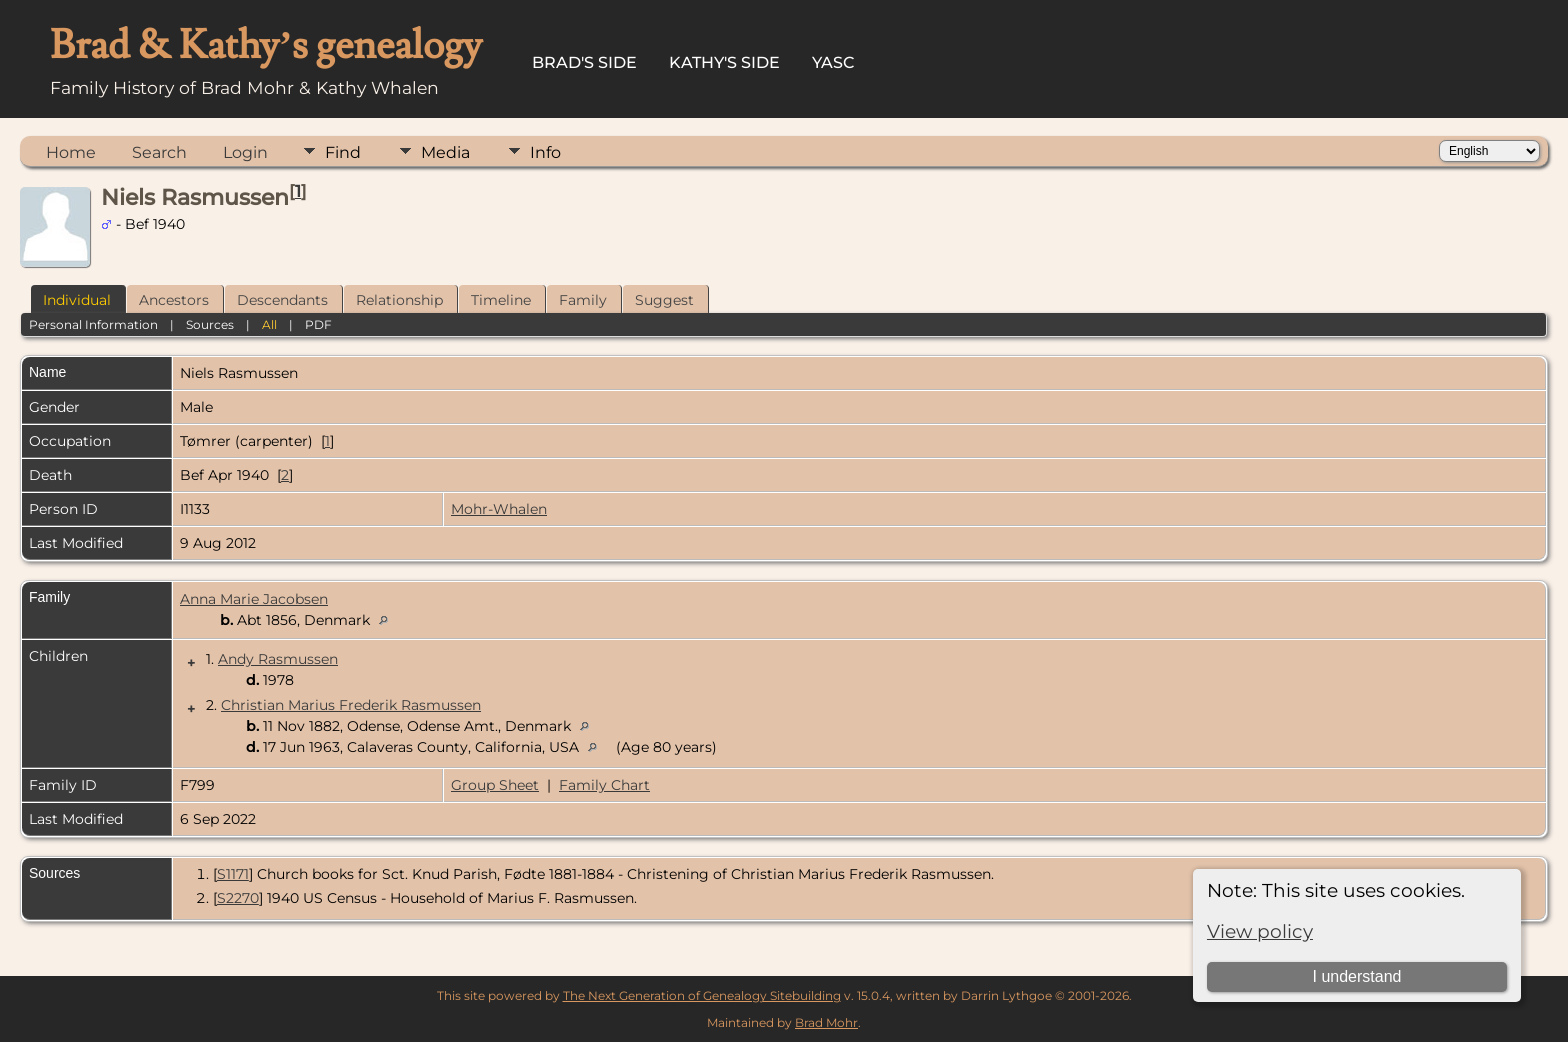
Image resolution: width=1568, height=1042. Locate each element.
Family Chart (604, 785)
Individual (77, 300)
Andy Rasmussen (278, 659)
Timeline (501, 300)
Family (583, 300)
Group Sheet (495, 785)
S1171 (233, 874)
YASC (833, 62)
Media (445, 152)
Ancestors (174, 300)
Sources (210, 324)
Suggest (664, 300)
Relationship (399, 300)
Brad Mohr (826, 1022)
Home (71, 152)
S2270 (238, 898)
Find (343, 152)
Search (159, 152)
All (269, 324)
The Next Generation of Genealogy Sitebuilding (702, 995)
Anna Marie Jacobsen (254, 599)
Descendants (282, 300)
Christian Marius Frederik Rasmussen (351, 705)
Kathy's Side (724, 62)
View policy (1260, 931)
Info (545, 152)
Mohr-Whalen (499, 509)
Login (245, 152)
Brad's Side (584, 62)
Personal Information (93, 324)
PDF (318, 324)
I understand (1356, 976)
